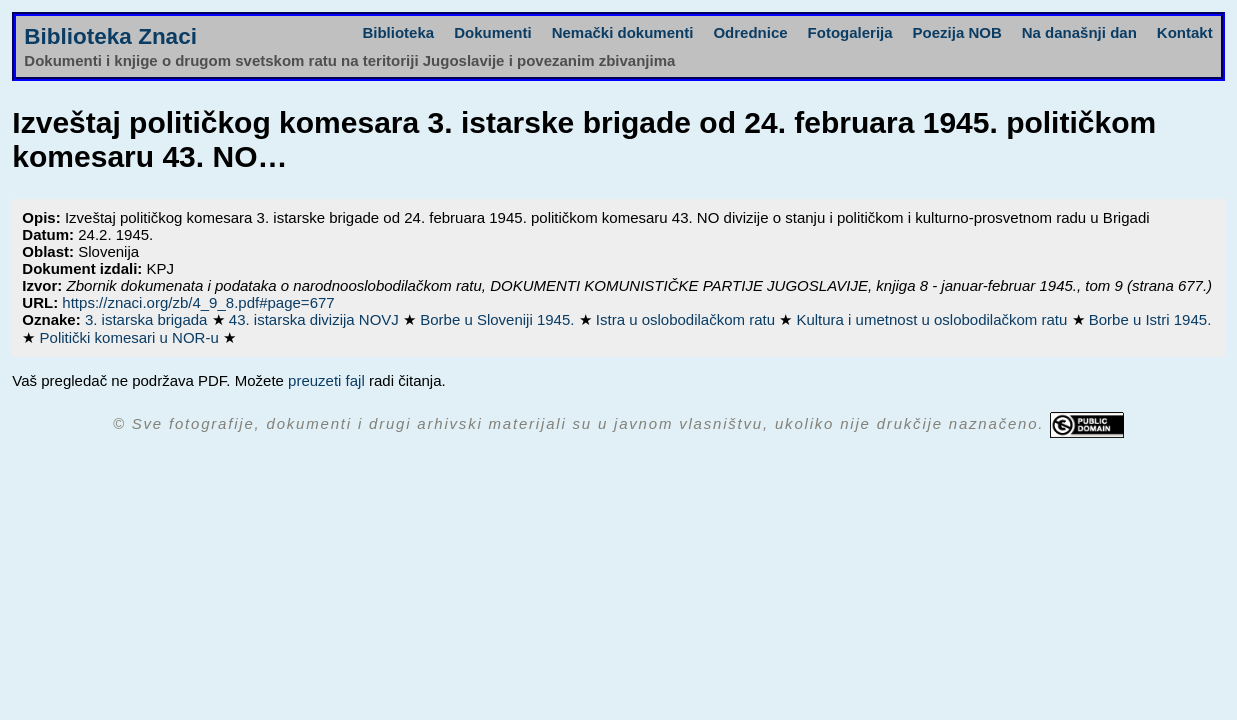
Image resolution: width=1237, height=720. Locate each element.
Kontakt (1185, 32)
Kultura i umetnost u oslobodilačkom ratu (933, 319)
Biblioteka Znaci (110, 36)
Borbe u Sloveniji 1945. (499, 319)
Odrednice (750, 32)
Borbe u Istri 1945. (1150, 319)
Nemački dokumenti (623, 32)
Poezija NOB (957, 32)
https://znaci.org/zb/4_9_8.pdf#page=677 (198, 302)
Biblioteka (398, 32)
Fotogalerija (850, 32)
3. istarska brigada (148, 319)
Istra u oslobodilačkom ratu (687, 319)
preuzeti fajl (326, 380)
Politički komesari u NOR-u (131, 337)
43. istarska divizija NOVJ (316, 319)
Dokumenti (493, 32)
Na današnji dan (1079, 32)
